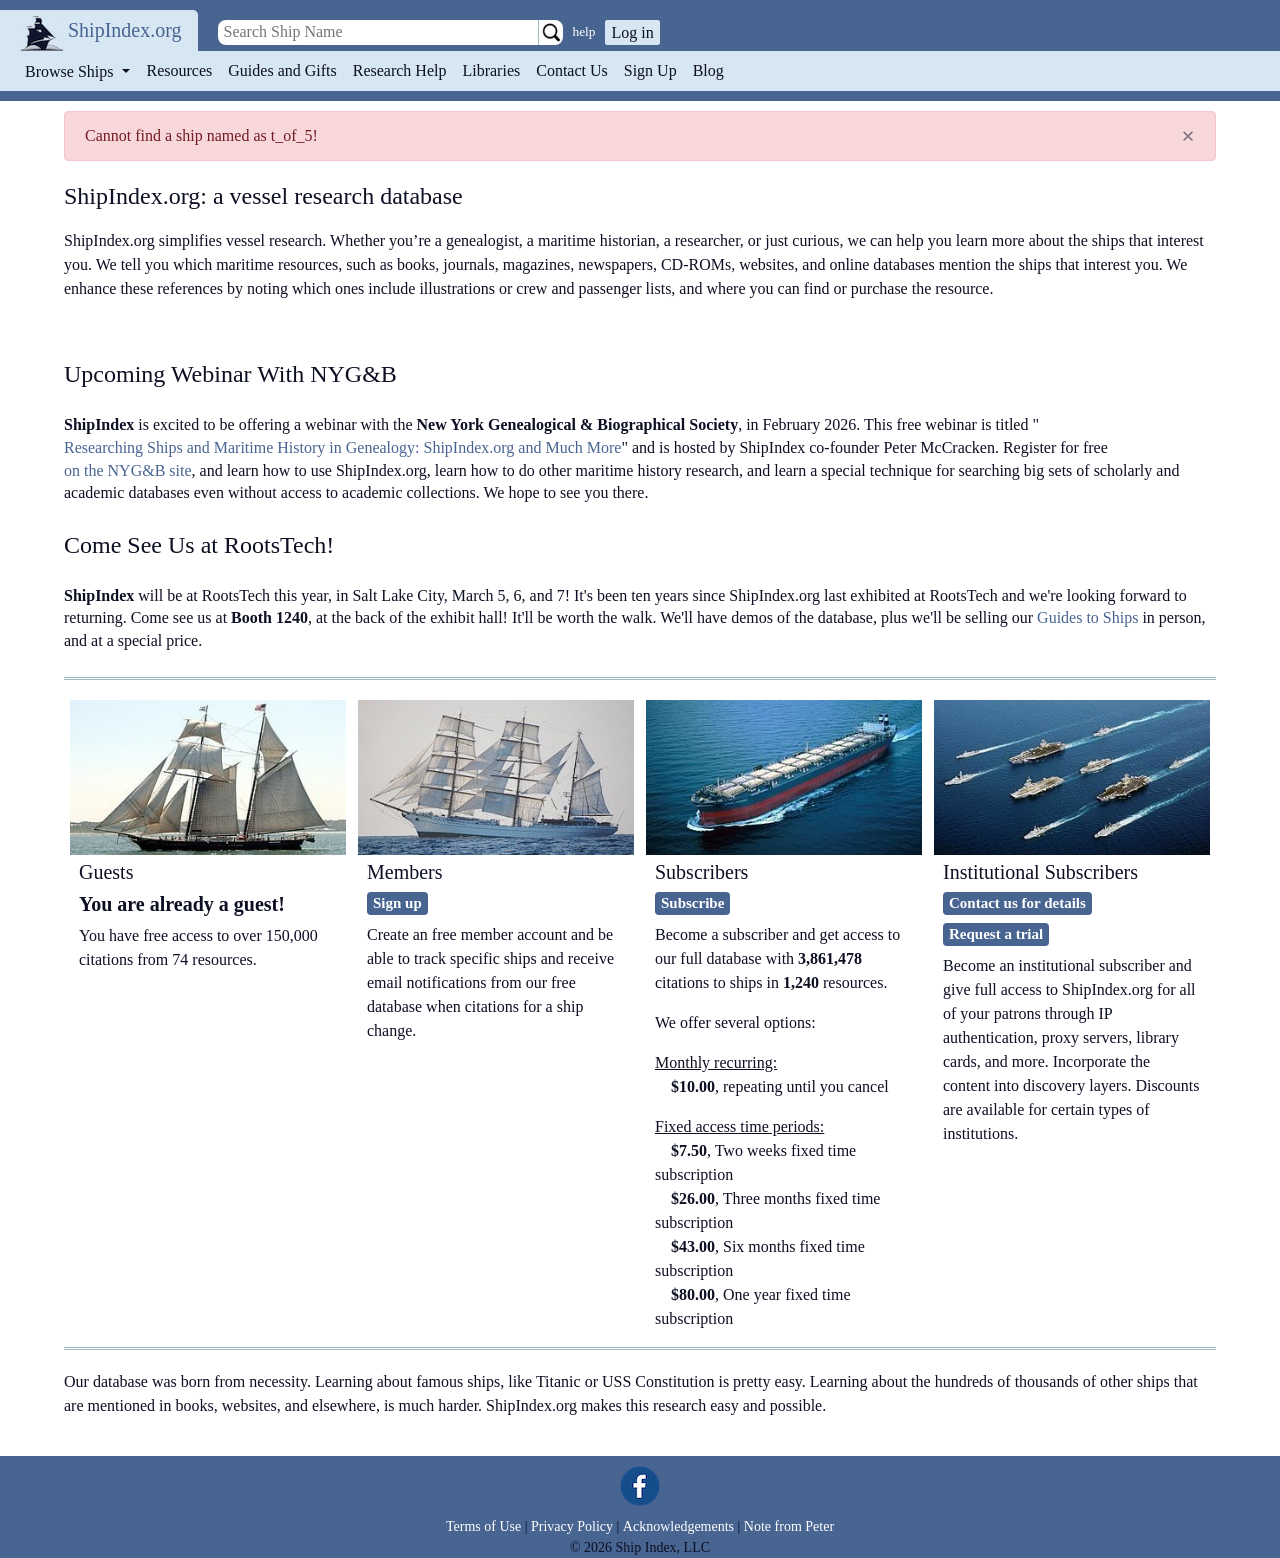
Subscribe (692, 903)
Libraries (491, 70)
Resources (180, 70)
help (584, 31)
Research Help (400, 70)
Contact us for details (1017, 903)
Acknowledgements (678, 1526)
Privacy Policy (572, 1526)
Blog (708, 70)
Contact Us (572, 70)
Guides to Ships (1087, 617)
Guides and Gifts (282, 70)
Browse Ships (71, 71)
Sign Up (650, 70)
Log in (632, 32)
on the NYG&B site (128, 470)
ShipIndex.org (125, 30)
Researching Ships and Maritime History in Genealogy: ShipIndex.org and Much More (342, 447)
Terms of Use (483, 1526)
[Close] (1188, 136)
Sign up (397, 903)
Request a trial (996, 934)
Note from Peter (789, 1526)
